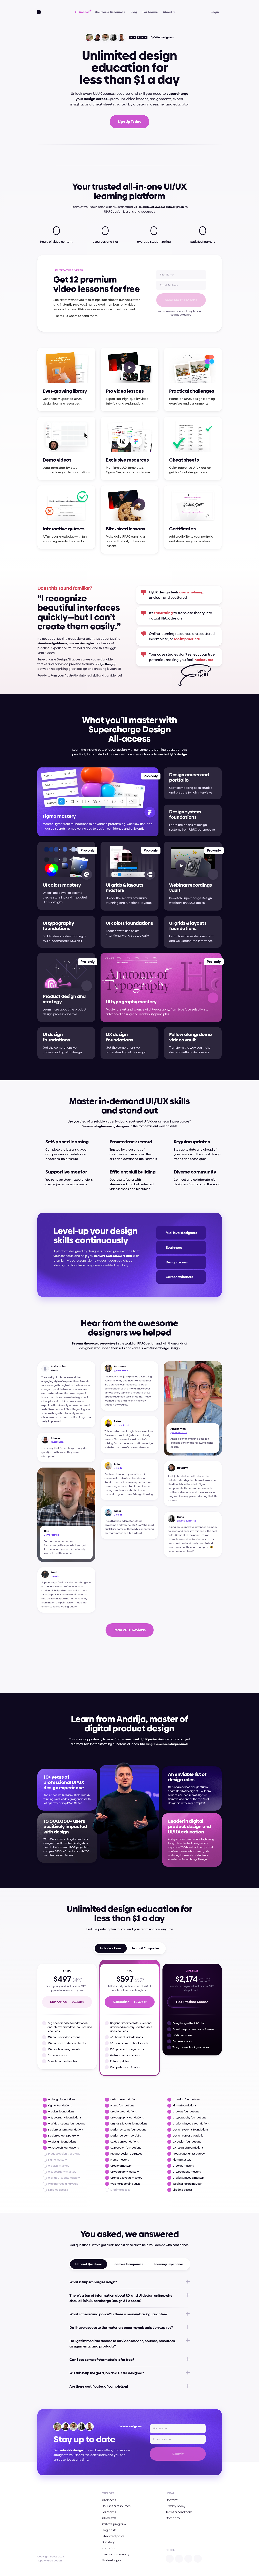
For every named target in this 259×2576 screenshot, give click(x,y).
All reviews (109, 2518)
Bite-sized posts (113, 2536)
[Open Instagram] (170, 2559)
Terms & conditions (179, 2512)
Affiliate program (114, 2524)
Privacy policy (175, 2506)
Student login (111, 2560)
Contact (172, 2500)
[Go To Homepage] (39, 12)
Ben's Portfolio (51, 1534)
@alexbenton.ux (178, 1432)
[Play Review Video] (66, 1512)
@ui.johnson (57, 1441)
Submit (178, 2453)
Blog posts (109, 2530)
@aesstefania (121, 1370)
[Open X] (179, 2559)
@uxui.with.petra (122, 1425)
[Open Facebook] (188, 2559)
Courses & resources (116, 2506)
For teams (109, 2512)
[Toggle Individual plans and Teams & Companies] (129, 1948)
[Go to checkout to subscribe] (67, 2002)
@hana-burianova (186, 1520)
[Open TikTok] (198, 2559)
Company (173, 2518)
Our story (108, 2542)
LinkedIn (55, 1576)
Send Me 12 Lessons (181, 300)
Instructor (108, 2548)
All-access (109, 2500)
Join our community (115, 2554)
